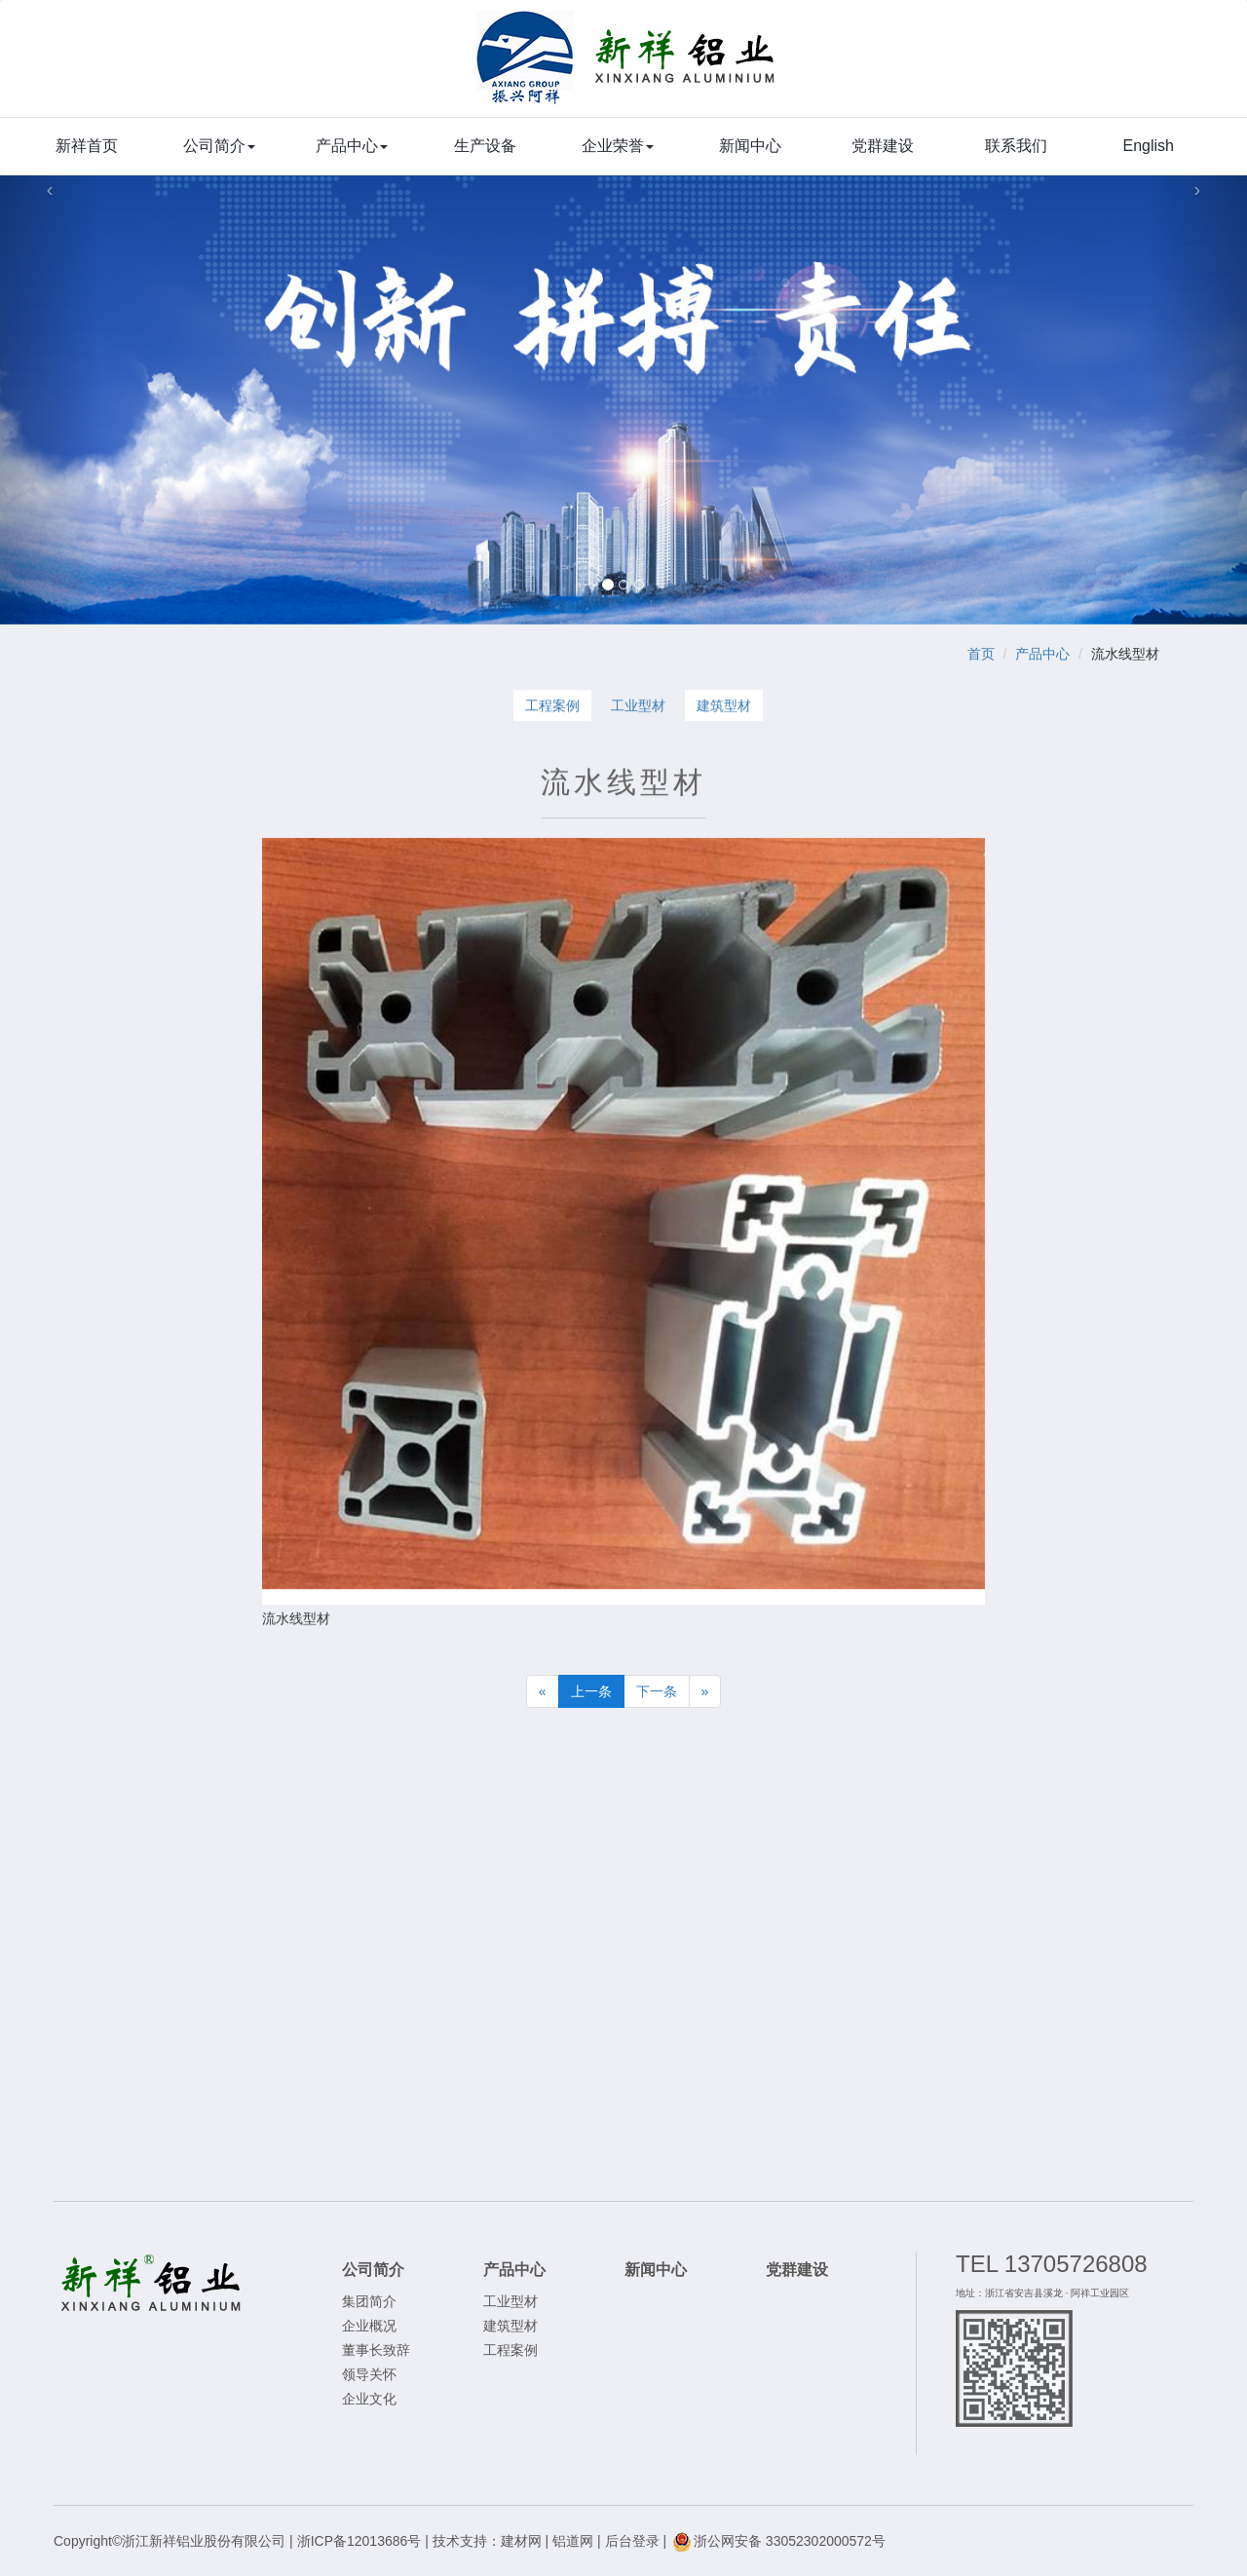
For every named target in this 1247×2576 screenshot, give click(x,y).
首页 (981, 654)
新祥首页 (87, 145)
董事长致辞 (376, 2350)
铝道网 (572, 2541)
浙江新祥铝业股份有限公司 (626, 68)
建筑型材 (724, 706)
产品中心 (352, 145)
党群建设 (882, 145)
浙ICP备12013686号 (359, 2541)
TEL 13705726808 (1052, 2264)
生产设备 (485, 145)
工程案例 (552, 706)
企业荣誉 (618, 145)
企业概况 (369, 2325)
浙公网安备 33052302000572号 (778, 2541)
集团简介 (369, 2301)
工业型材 (638, 706)
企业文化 (369, 2398)
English (1148, 145)
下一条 (656, 1691)
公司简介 (219, 145)
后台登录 (632, 2541)
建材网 (521, 2541)
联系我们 (1016, 145)
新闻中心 (750, 145)
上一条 (591, 1691)
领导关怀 (369, 2374)
